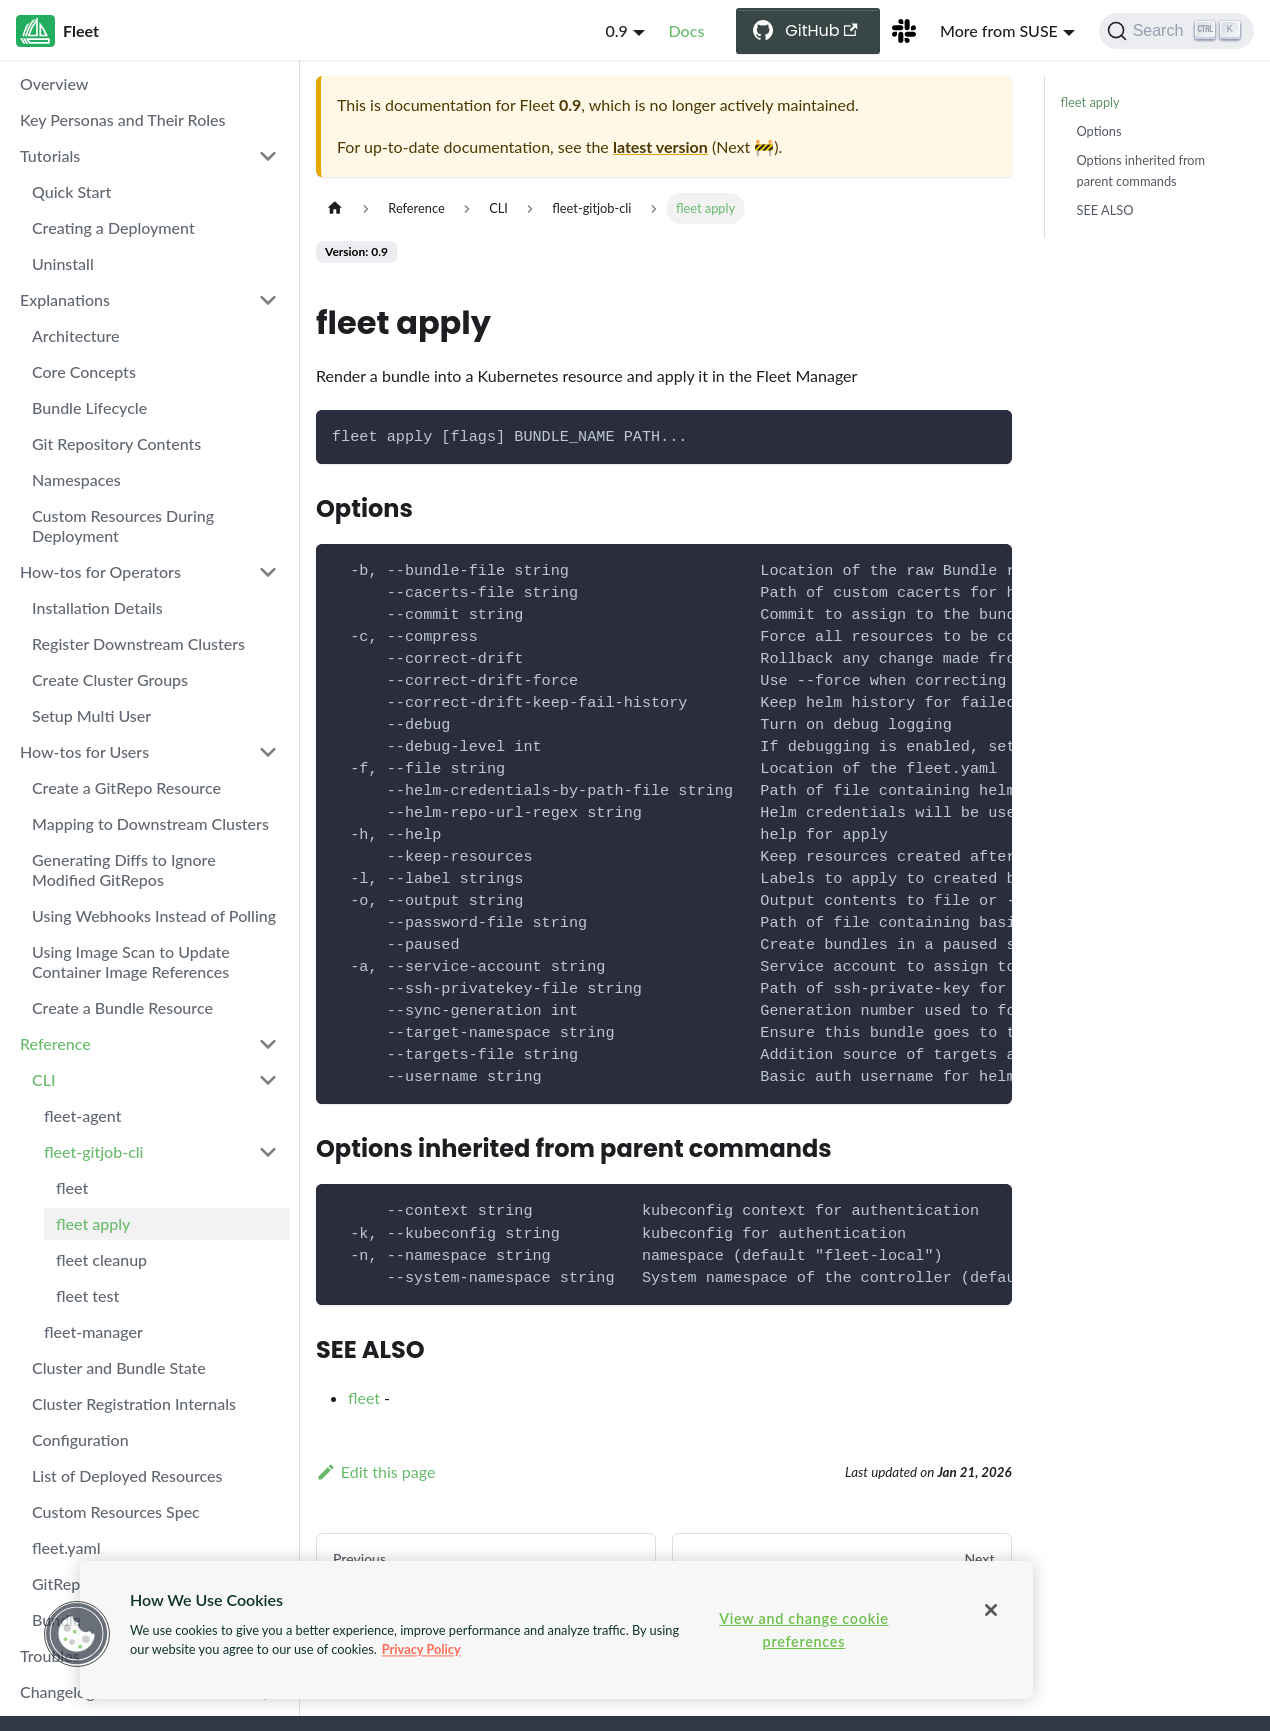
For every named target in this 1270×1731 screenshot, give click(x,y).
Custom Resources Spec (116, 1511)
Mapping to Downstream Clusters (150, 823)
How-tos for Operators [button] (100, 571)
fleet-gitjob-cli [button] (94, 1151)
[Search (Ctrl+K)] (1176, 31)
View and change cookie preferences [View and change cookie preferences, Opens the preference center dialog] (803, 1630)
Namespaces (76, 479)
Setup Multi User (91, 715)
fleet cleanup (101, 1259)
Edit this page (375, 1471)
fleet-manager (93, 1331)
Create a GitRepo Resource (126, 787)
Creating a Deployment (113, 227)
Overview (54, 83)
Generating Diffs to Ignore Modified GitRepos (124, 869)
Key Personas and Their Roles (123, 119)
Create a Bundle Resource (122, 1007)
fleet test (87, 1295)
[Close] (991, 1610)
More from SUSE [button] (999, 30)
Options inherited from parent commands (1141, 170)
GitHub (821, 30)
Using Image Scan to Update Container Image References (131, 961)
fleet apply (93, 1223)
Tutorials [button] (50, 155)
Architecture (76, 335)
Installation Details (97, 607)
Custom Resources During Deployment (123, 525)
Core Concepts (84, 371)
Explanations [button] (65, 299)
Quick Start (71, 191)
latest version (660, 146)
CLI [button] (43, 1079)
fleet (72, 1187)
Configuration (80, 1439)
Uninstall (63, 263)
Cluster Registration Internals (134, 1403)
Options (1099, 131)
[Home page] (335, 208)
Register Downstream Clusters (138, 643)
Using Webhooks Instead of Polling (154, 915)
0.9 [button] (616, 30)
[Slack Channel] (904, 31)
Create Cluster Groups (110, 679)
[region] (556, 1630)
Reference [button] (55, 1043)
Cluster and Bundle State (119, 1367)
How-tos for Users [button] (84, 751)
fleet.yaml (66, 1547)
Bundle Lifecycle (89, 407)
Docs (687, 30)
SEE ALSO (1105, 210)
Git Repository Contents (116, 443)
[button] (77, 1634)
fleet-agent (82, 1115)
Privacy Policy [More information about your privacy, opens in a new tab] (421, 1649)
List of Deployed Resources (127, 1475)
